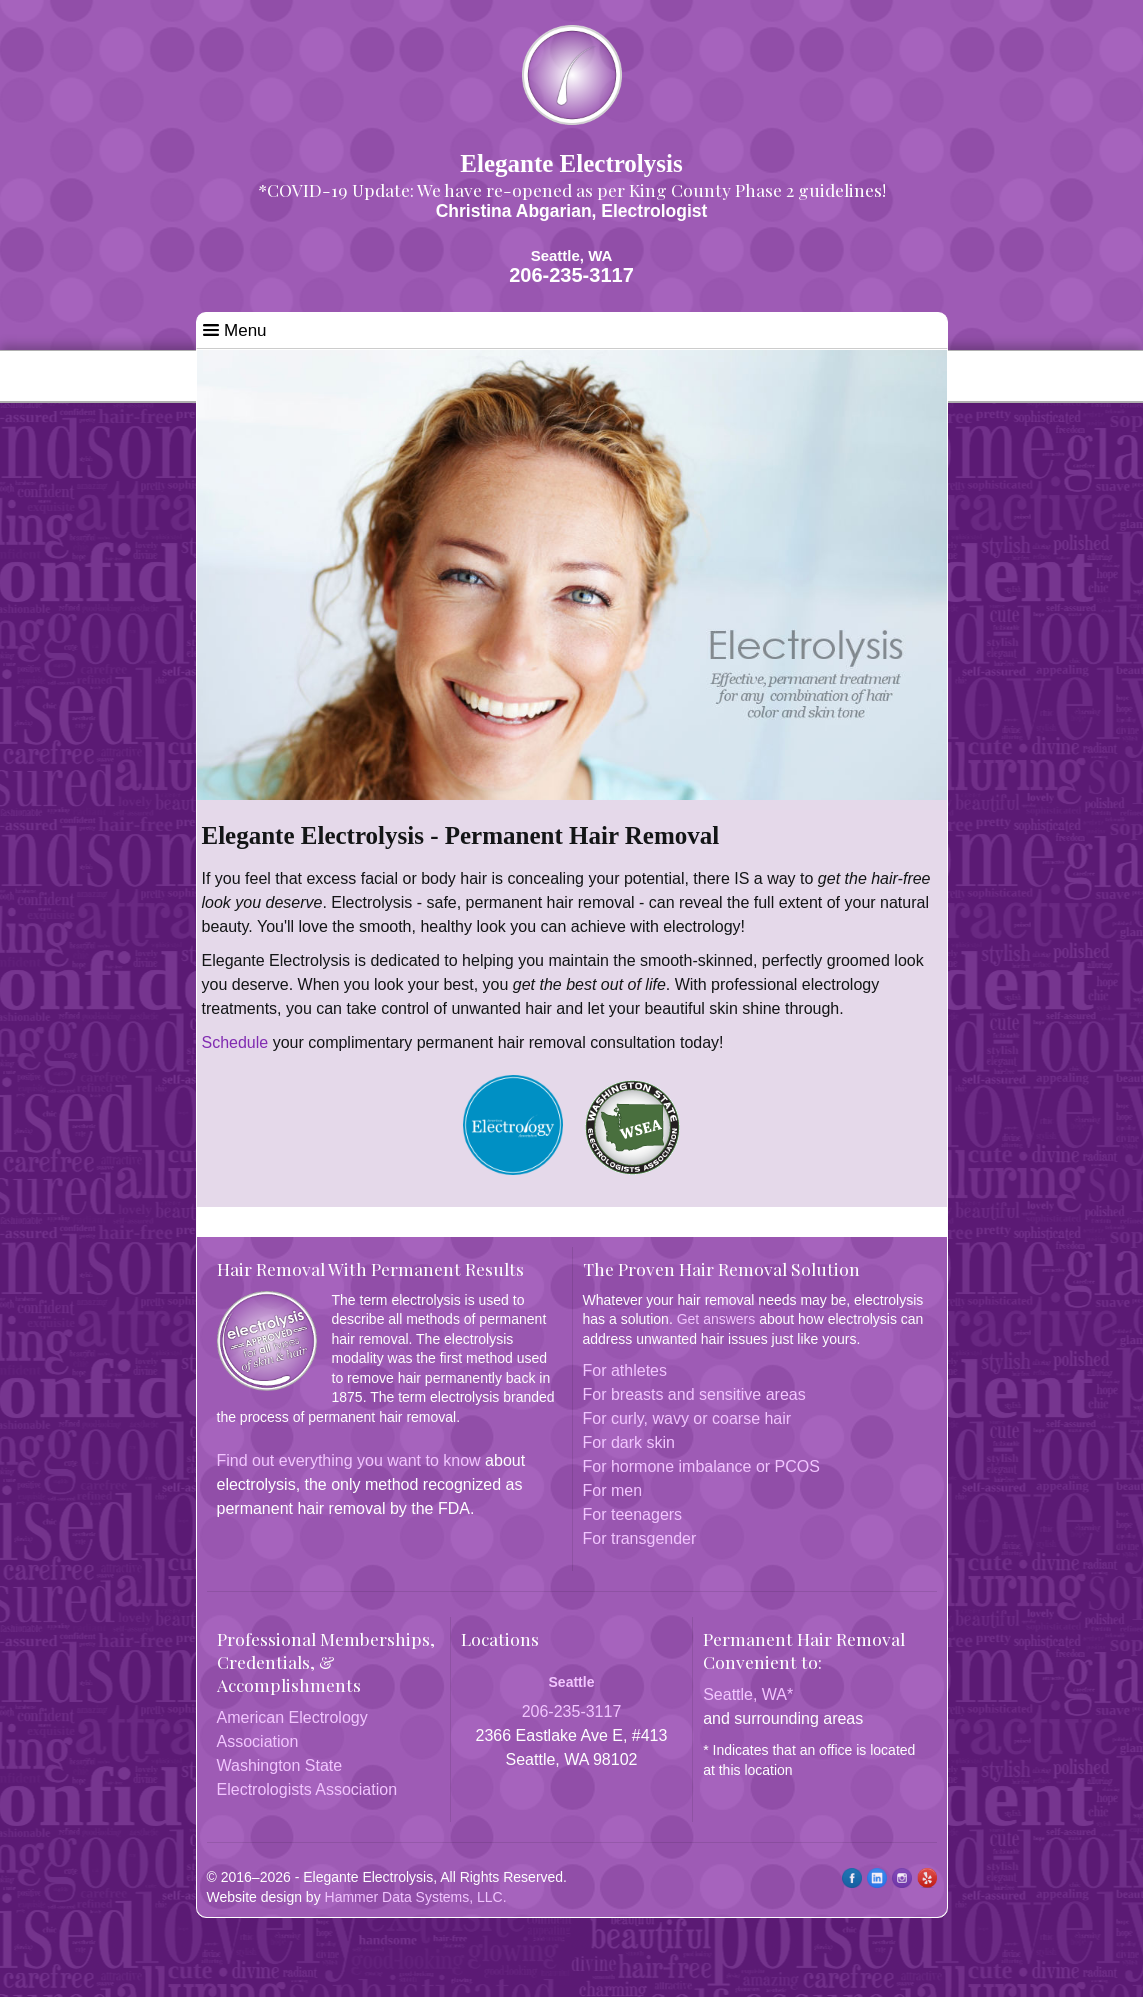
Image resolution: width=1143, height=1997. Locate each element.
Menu (235, 330)
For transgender (640, 1538)
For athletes (625, 1370)
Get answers (716, 1319)
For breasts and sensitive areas (694, 1394)
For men (613, 1490)
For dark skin (629, 1442)
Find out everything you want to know (349, 1460)
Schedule (235, 1042)
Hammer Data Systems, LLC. (416, 1897)
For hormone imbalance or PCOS (701, 1466)
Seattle (572, 1682)
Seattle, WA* (748, 1694)
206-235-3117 (571, 275)
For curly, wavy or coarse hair (687, 1418)
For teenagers (633, 1514)
